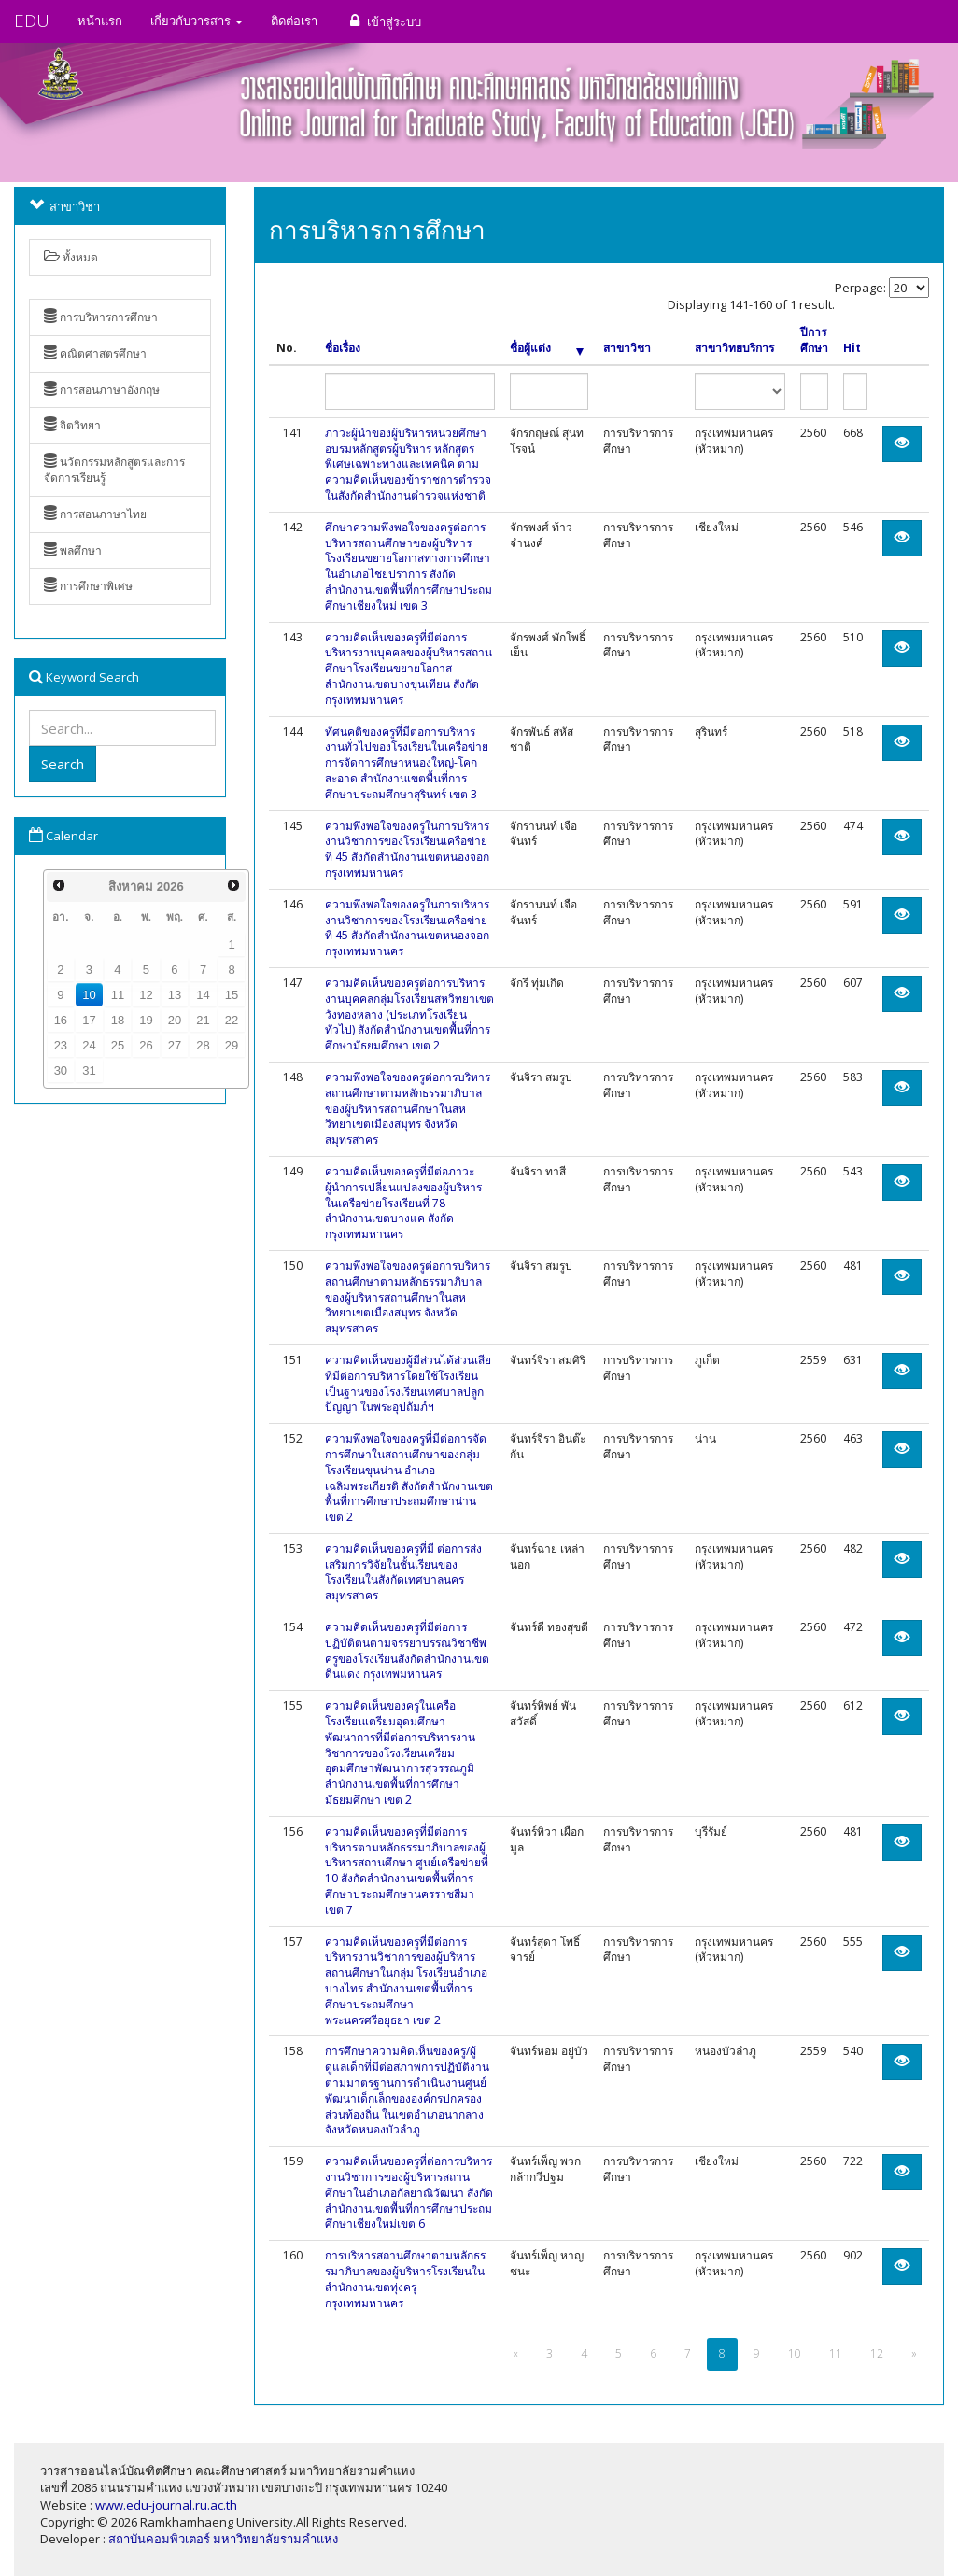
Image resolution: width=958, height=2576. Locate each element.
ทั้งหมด (71, 257)
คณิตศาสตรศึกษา (95, 353)
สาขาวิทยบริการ (734, 348)
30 (60, 1070)
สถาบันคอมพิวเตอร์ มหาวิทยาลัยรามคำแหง (223, 2538)
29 (231, 1045)
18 (117, 1020)
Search (62, 763)
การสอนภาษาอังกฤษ (102, 390)
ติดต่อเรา (294, 20)
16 (60, 1020)
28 (202, 1045)
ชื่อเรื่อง (342, 348)
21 (202, 1020)
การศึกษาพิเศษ (88, 586)
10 (88, 995)
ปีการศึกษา (814, 340)
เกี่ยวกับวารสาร (196, 20)
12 (145, 995)
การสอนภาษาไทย (95, 514)
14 (202, 995)
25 (117, 1045)
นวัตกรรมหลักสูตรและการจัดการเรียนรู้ (114, 470)
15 (231, 995)
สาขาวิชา (627, 348)
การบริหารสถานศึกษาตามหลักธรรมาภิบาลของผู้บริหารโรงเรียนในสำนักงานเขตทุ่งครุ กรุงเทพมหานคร (405, 2278)
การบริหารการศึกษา (101, 317)
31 (88, 1070)
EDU (31, 20)
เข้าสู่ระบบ (383, 21)
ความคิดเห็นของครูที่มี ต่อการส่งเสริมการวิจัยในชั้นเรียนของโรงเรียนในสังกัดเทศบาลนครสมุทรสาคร (403, 1572)
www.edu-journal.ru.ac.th (166, 2505)
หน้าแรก (99, 20)
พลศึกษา (73, 550)
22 (231, 1020)
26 (145, 1045)
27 (174, 1045)
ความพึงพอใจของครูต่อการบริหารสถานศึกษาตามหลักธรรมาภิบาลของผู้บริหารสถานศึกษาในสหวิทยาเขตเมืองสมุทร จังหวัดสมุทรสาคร (407, 1108)
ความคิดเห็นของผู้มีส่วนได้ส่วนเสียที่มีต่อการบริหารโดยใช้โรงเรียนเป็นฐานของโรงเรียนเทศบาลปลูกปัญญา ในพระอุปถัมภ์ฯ (408, 1383)
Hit (852, 348)
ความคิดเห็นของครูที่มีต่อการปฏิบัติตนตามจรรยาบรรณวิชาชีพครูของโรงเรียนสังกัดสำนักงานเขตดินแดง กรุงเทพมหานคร (407, 1650)
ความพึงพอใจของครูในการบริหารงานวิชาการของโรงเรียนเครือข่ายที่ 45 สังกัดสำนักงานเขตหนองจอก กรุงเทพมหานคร (407, 849)
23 (60, 1045)
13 (174, 995)
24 (88, 1045)
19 (145, 1020)
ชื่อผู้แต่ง (547, 348)
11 (117, 995)
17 (88, 1020)
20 (174, 1020)
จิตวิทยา (72, 425)
